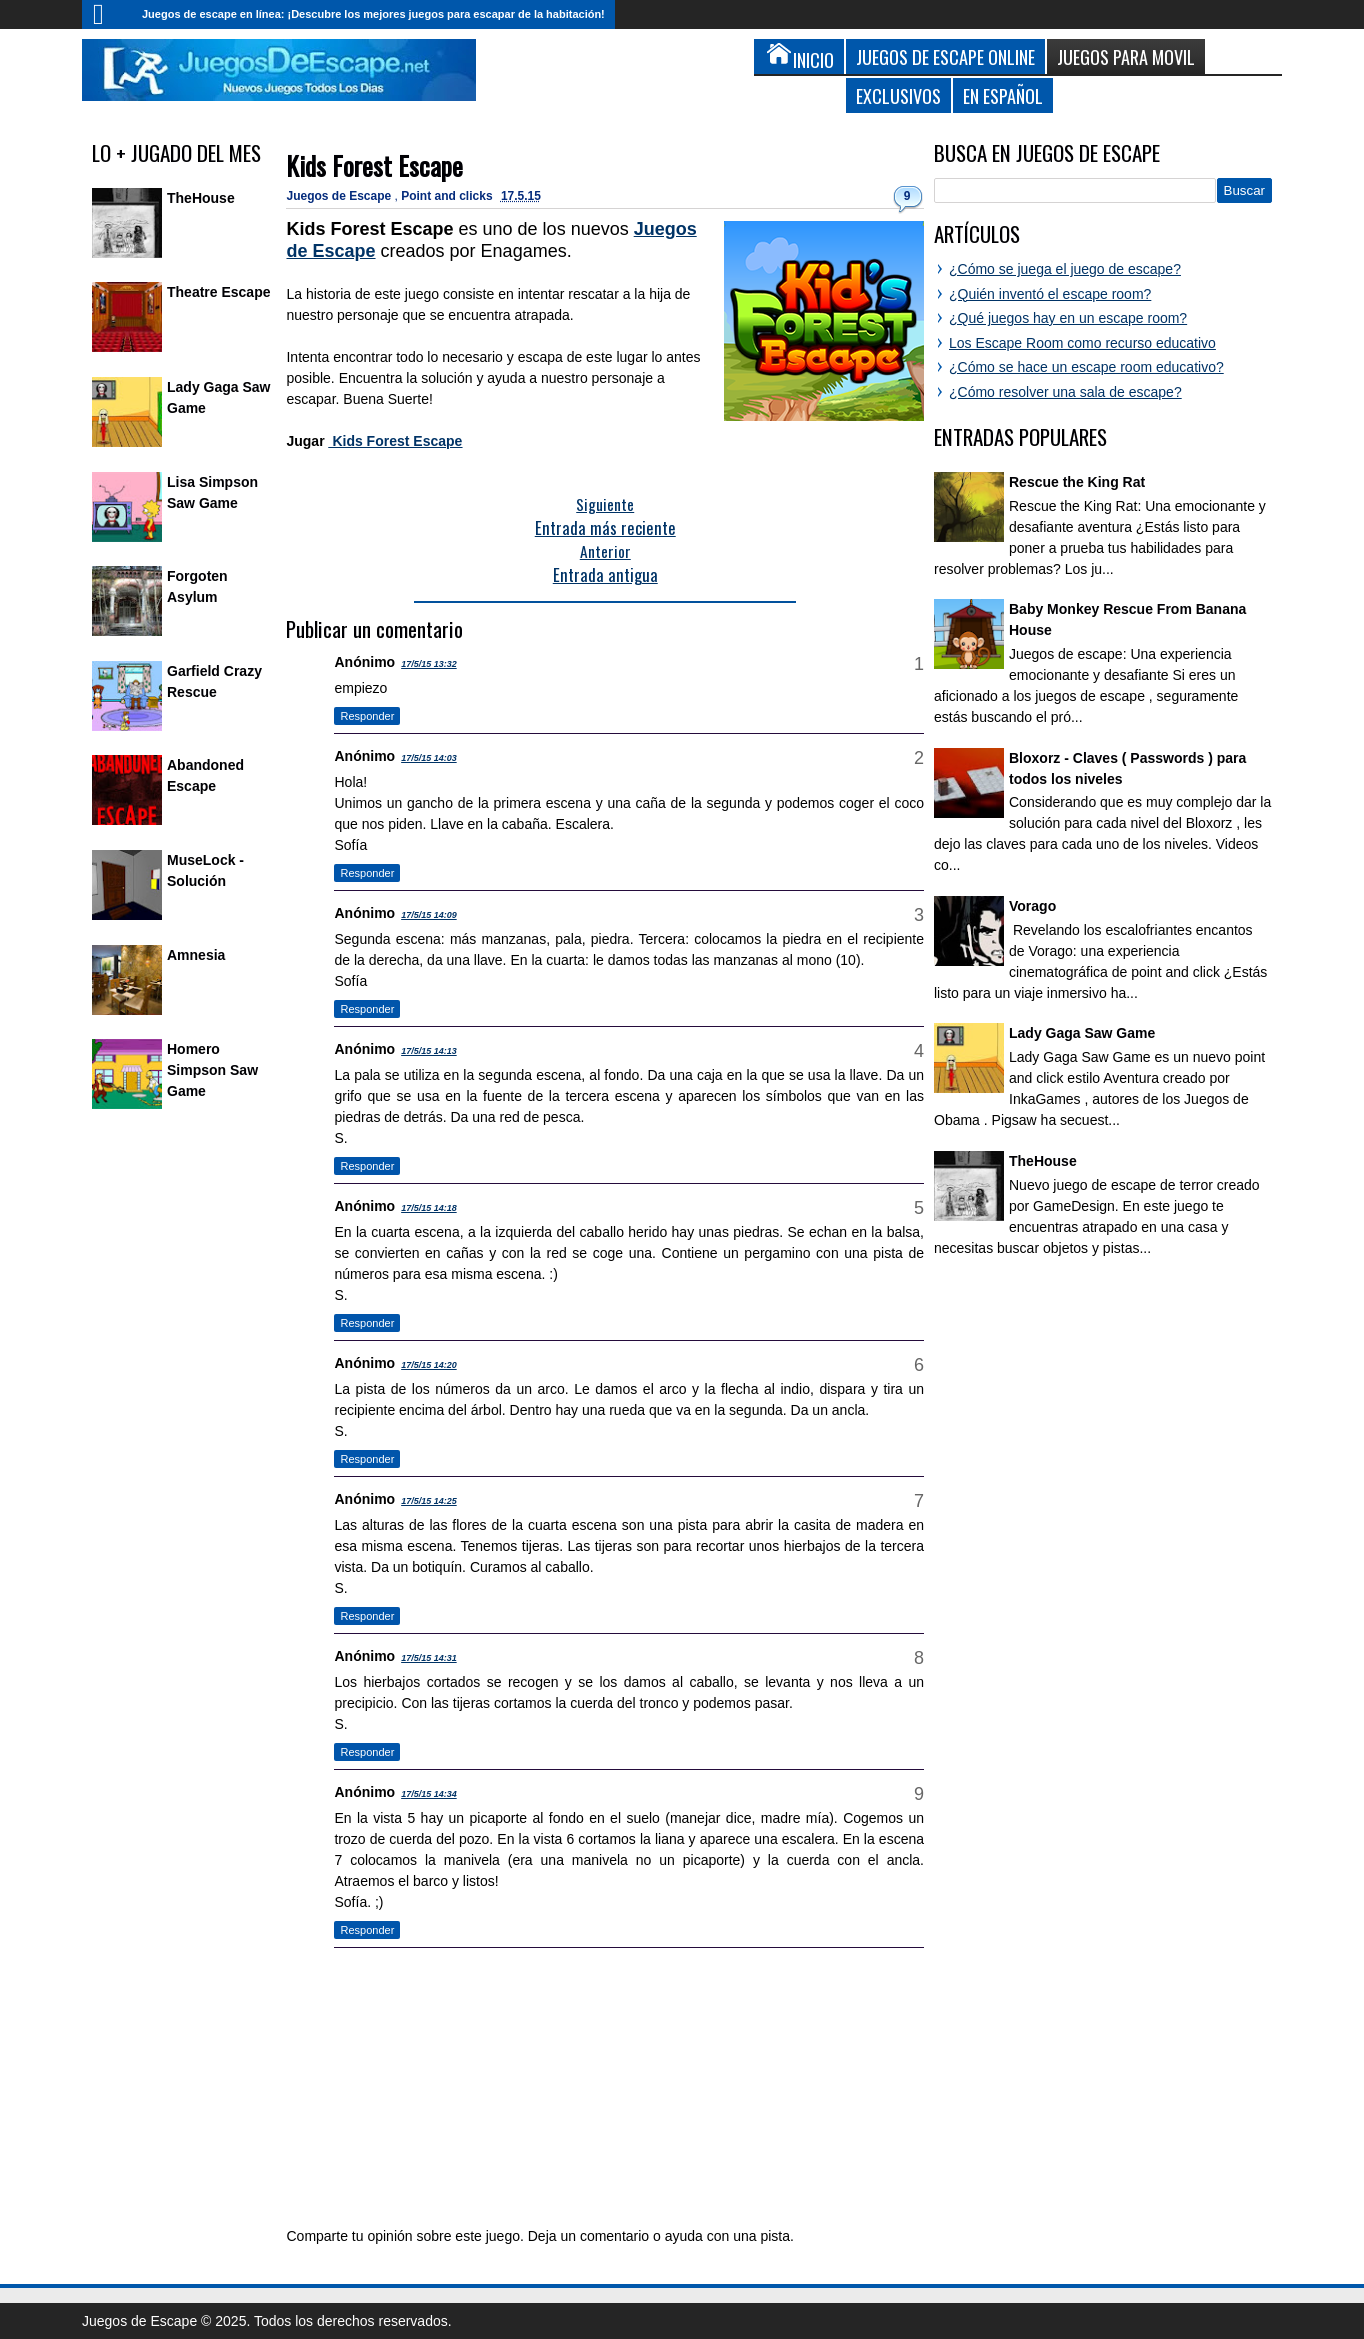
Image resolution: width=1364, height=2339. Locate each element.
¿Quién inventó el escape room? (1050, 294)
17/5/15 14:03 (429, 758)
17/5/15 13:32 (429, 664)
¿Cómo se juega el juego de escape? (1065, 269)
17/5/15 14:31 (429, 1658)
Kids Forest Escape (374, 165)
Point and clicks (448, 196)
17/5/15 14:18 (429, 1208)
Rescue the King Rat (1077, 482)
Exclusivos (898, 95)
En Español (1003, 95)
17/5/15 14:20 (429, 1365)
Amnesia (196, 955)
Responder (367, 716)
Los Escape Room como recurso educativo (1082, 343)
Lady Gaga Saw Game (1082, 1033)
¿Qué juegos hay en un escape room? (1068, 318)
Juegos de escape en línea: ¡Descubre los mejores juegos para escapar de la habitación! (373, 14)
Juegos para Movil (1126, 56)
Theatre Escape (219, 292)
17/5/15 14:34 (429, 1794)
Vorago (1032, 906)
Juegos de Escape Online (945, 56)
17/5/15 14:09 (429, 915)
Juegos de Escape (340, 196)
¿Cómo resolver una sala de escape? (1065, 392)
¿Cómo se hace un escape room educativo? (1086, 367)
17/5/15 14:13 (429, 1051)
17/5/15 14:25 (429, 1501)
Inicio (107, 14)
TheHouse (201, 198)
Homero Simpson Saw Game (212, 1070)
